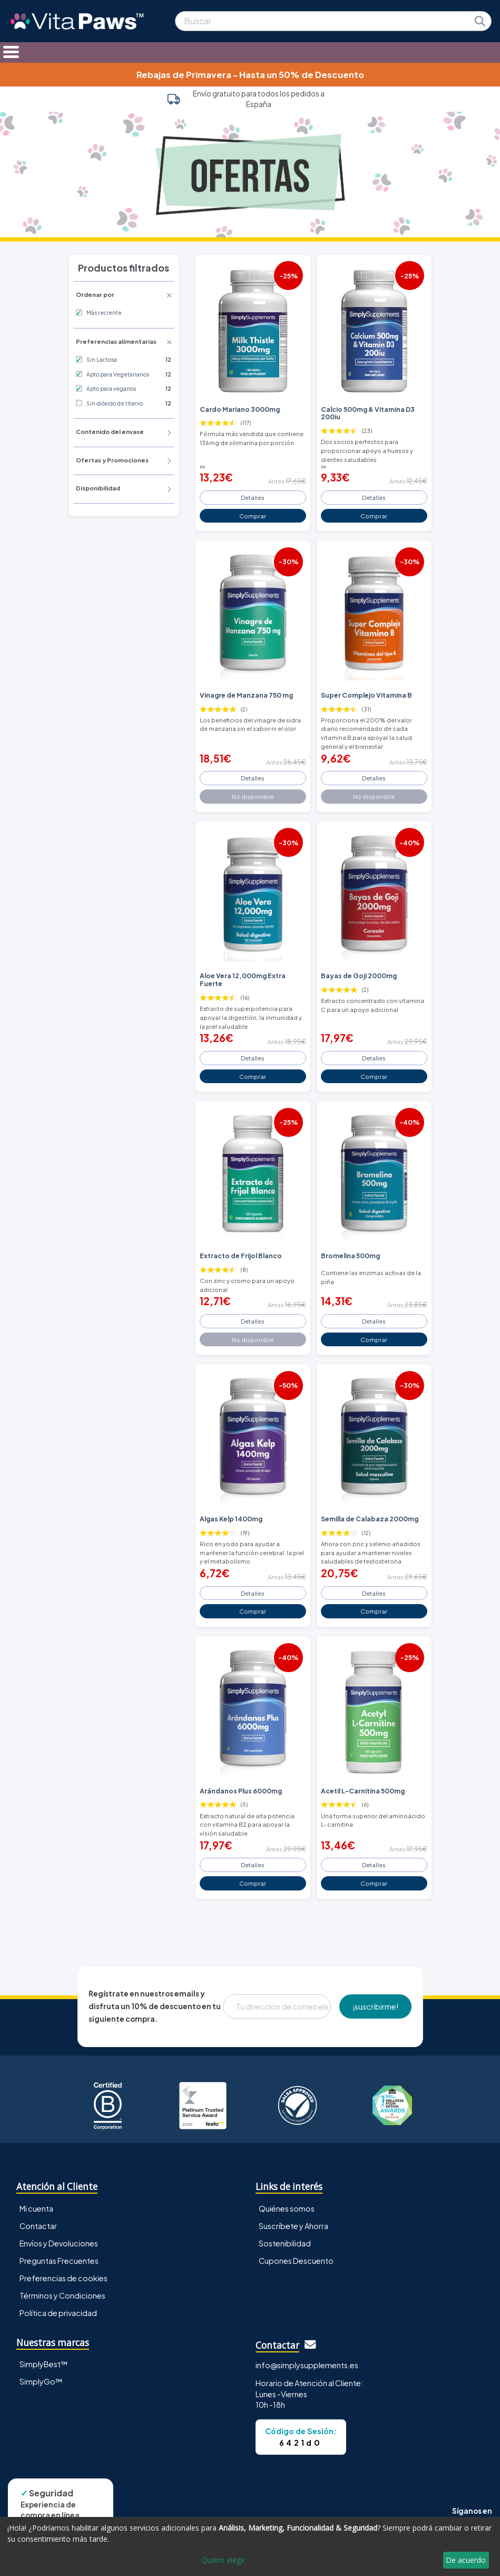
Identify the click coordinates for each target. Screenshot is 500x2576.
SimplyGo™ (41, 2381)
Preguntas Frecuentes (59, 2260)
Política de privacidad (58, 2313)
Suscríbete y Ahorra (293, 2226)
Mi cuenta (36, 2208)
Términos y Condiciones (62, 2295)
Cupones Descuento (296, 2260)
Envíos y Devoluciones (58, 2243)
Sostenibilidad (285, 2243)
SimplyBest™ (43, 2364)
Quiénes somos (287, 2208)
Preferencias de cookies (63, 2278)
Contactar (38, 2226)
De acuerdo (466, 2560)
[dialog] (250, 2546)
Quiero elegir (223, 2560)
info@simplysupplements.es (307, 2365)
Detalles (252, 497)
